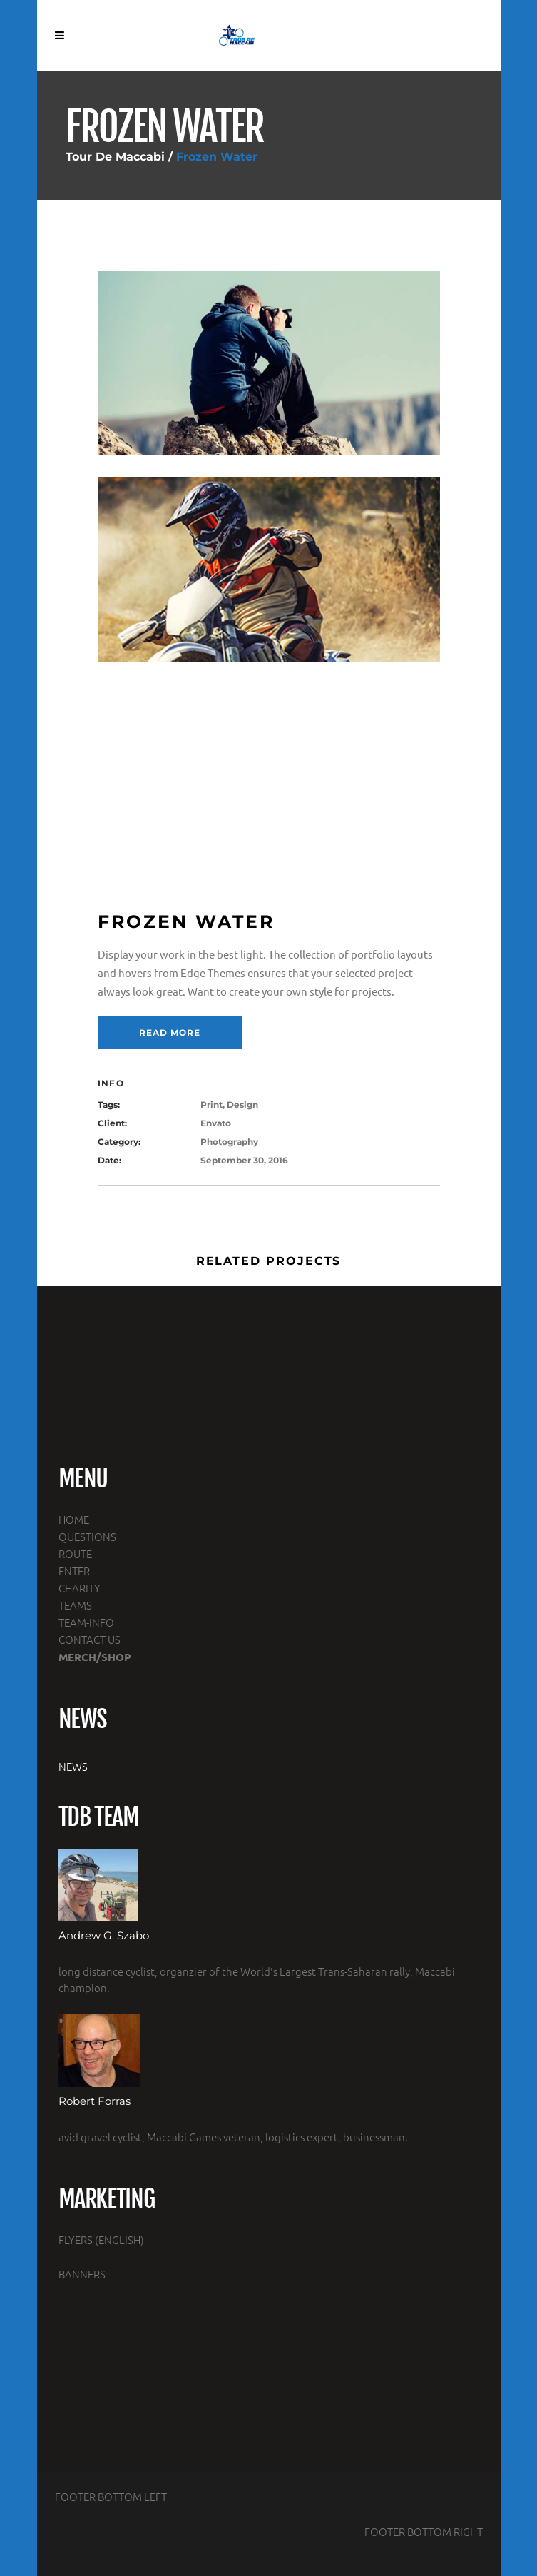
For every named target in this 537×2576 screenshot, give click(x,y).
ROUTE (75, 1553)
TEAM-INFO (86, 1622)
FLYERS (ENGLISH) (101, 2239)
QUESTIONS (87, 1536)
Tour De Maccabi (115, 157)
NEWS (73, 1766)
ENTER (74, 1570)
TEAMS (75, 1604)
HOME (73, 1519)
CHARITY (79, 1587)
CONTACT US (89, 1639)
